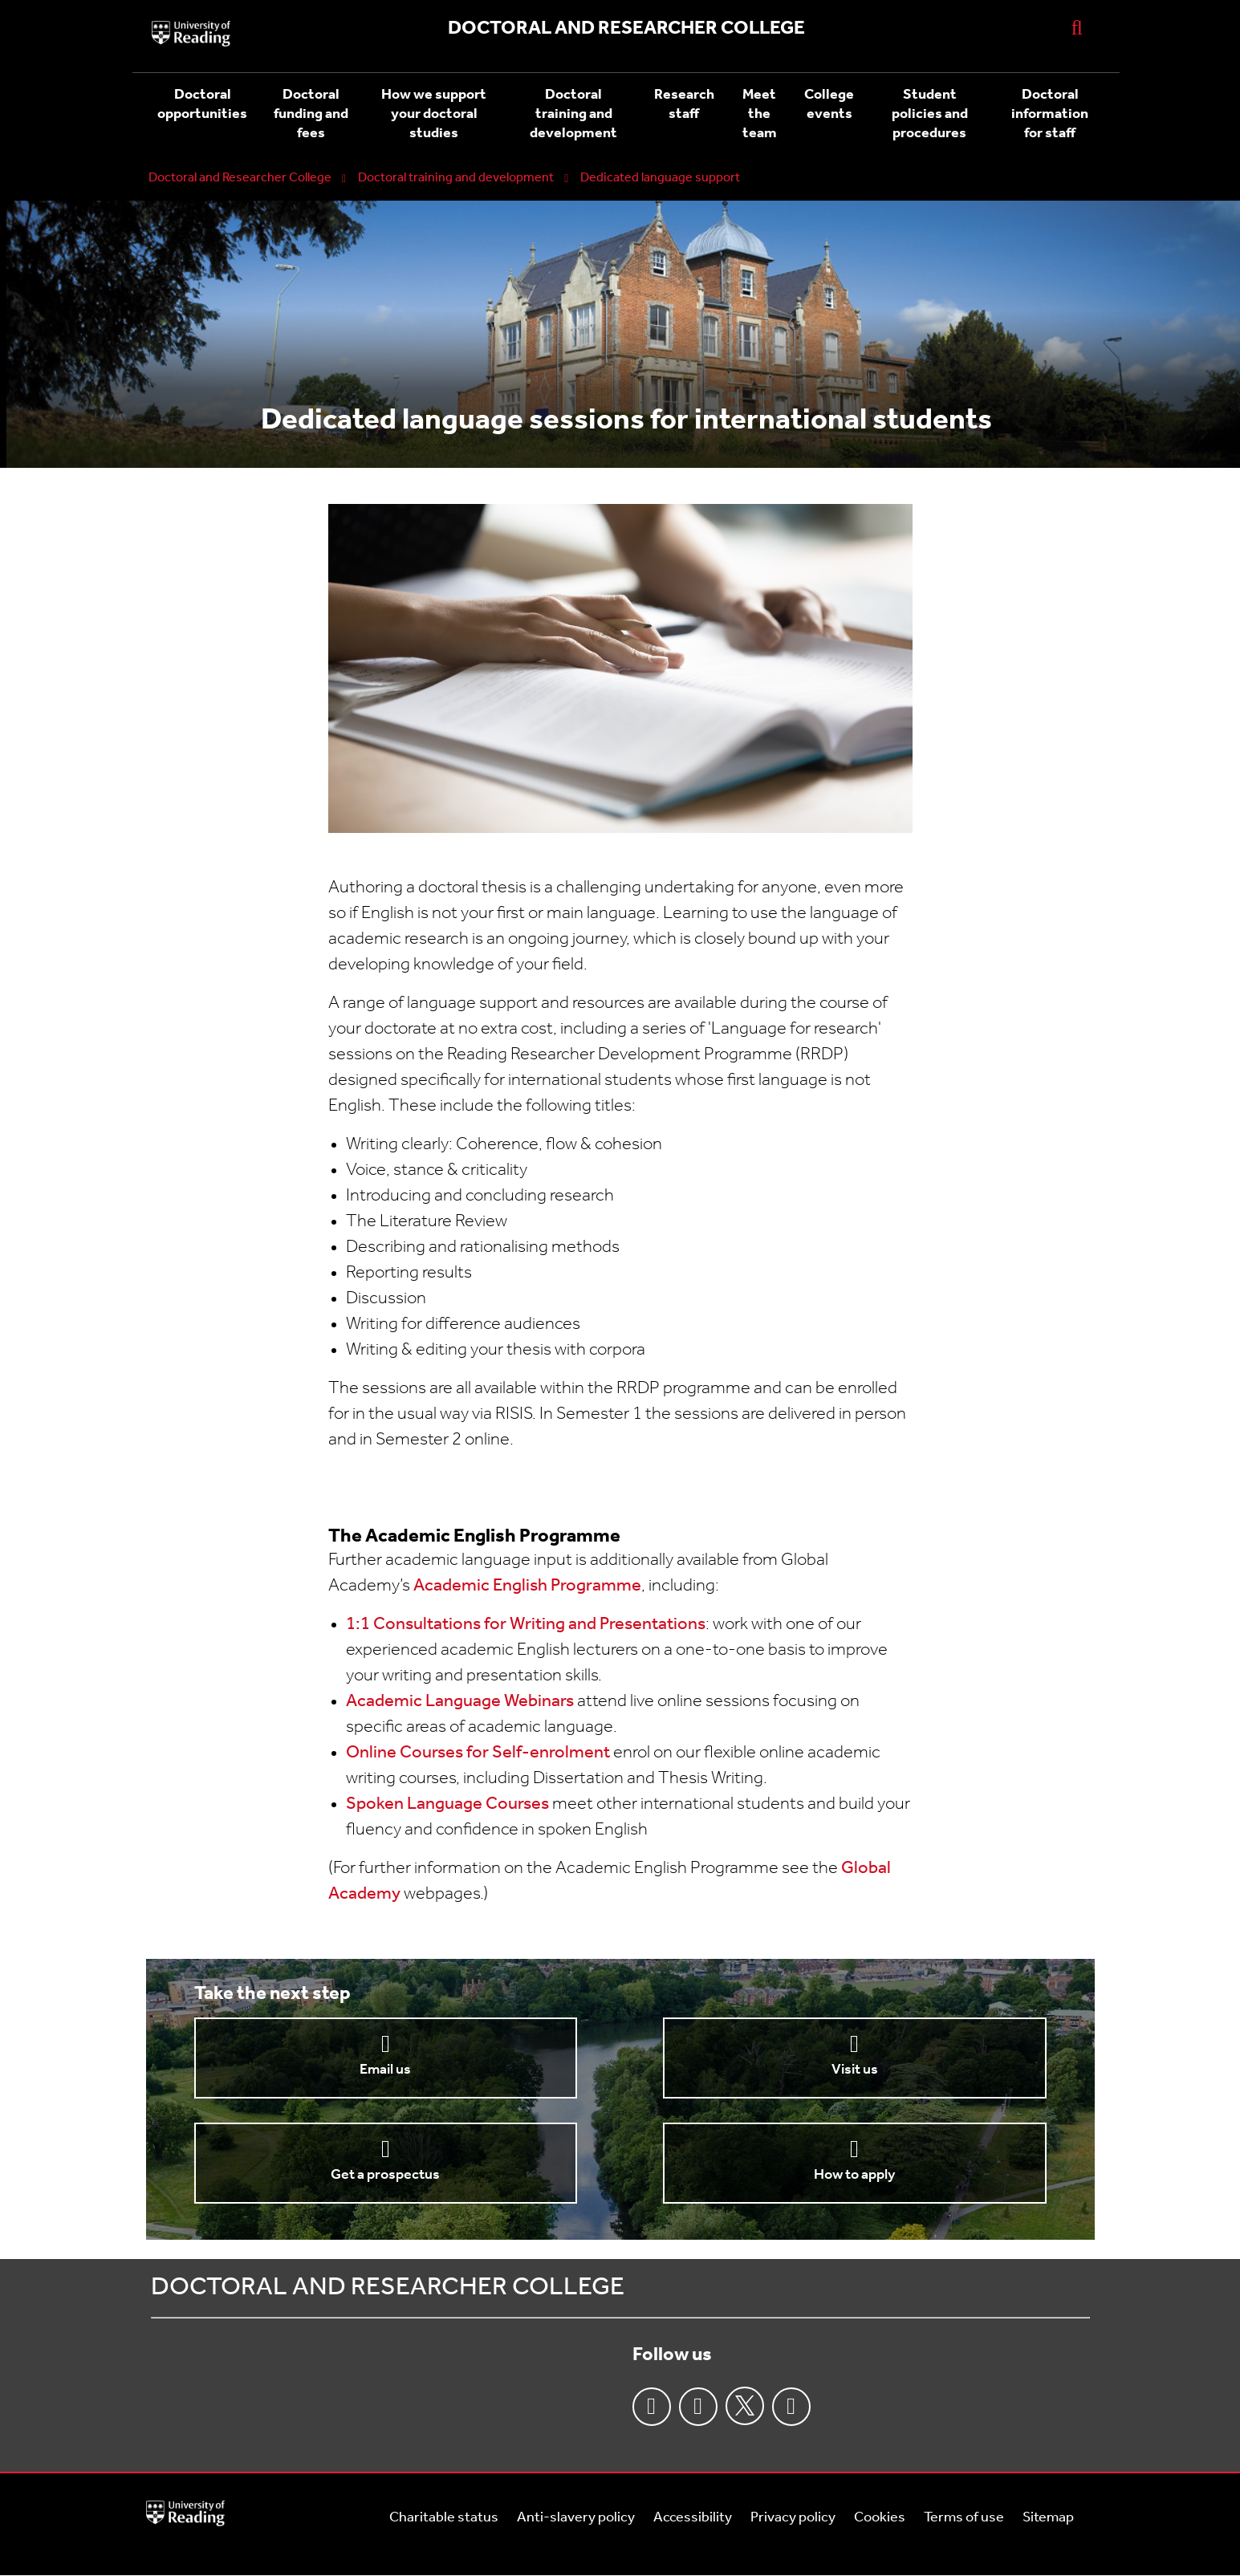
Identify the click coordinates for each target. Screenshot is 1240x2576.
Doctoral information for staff (1049, 114)
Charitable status (443, 2517)
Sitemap (1048, 2517)
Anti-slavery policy (576, 2517)
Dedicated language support (660, 178)
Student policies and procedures (930, 114)
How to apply (854, 2175)
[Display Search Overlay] (1077, 26)
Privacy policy (792, 2517)
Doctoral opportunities (202, 104)
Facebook (651, 2406)
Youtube (791, 2406)
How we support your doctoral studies (433, 114)
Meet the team (759, 114)
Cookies (879, 2517)
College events (829, 104)
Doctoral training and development (573, 114)
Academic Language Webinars (460, 1701)
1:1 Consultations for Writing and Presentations (525, 1624)
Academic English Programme (527, 1586)
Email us (385, 2070)
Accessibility (692, 2517)
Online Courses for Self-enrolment (478, 1753)
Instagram (698, 2406)
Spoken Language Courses (447, 1804)
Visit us (854, 2070)
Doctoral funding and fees (311, 114)
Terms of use (964, 2517)
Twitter (745, 2406)
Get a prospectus (385, 2175)
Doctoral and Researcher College (239, 178)
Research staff (684, 104)
